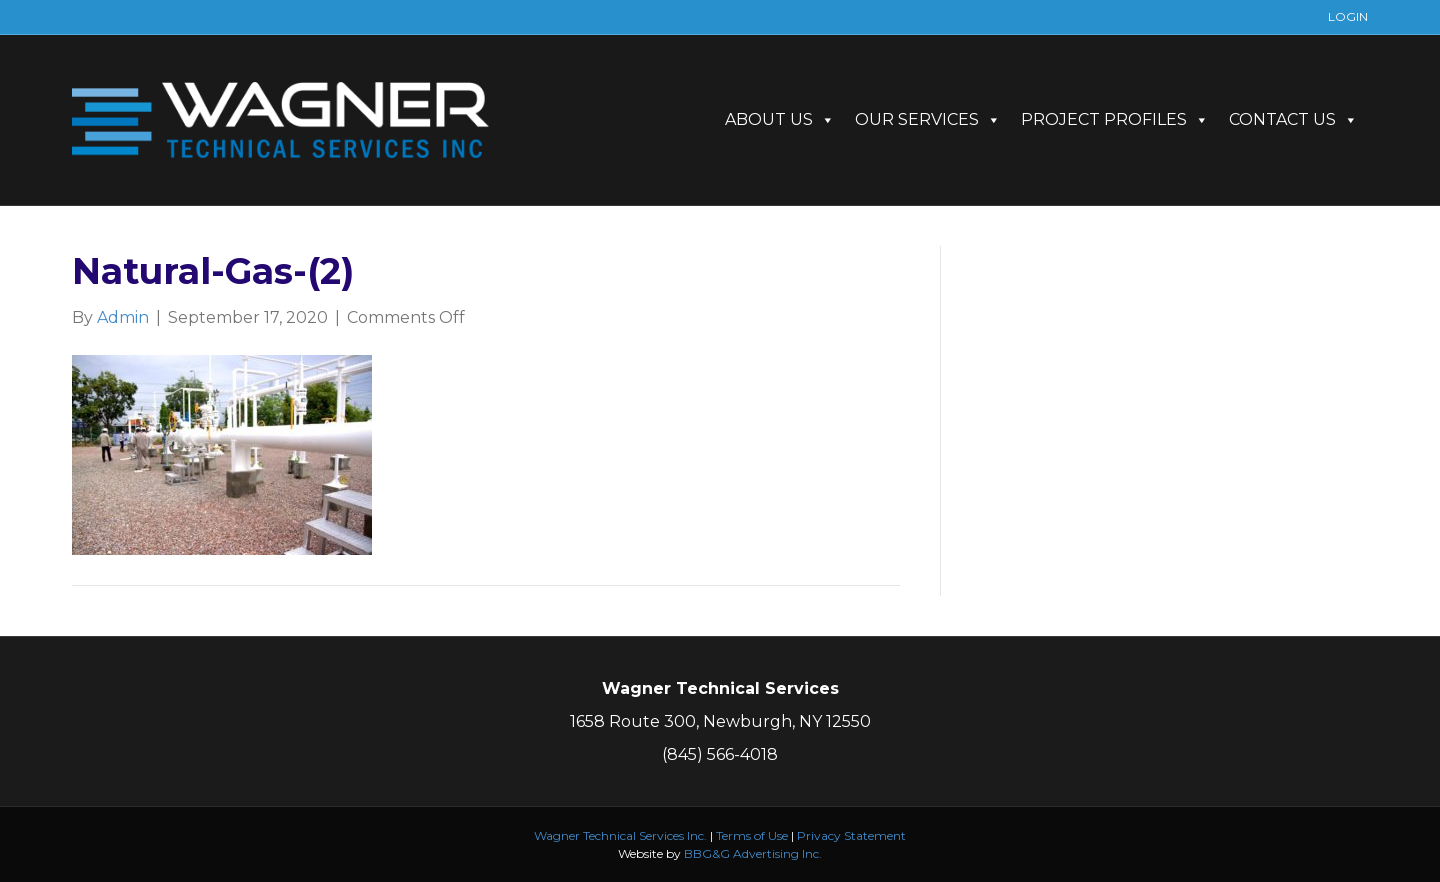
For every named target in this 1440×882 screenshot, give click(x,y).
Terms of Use (752, 835)
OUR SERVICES (928, 119)
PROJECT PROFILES (1115, 119)
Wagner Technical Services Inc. (620, 835)
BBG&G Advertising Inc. (753, 853)
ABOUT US (780, 119)
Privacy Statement (851, 835)
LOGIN (1348, 16)
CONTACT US (1293, 119)
